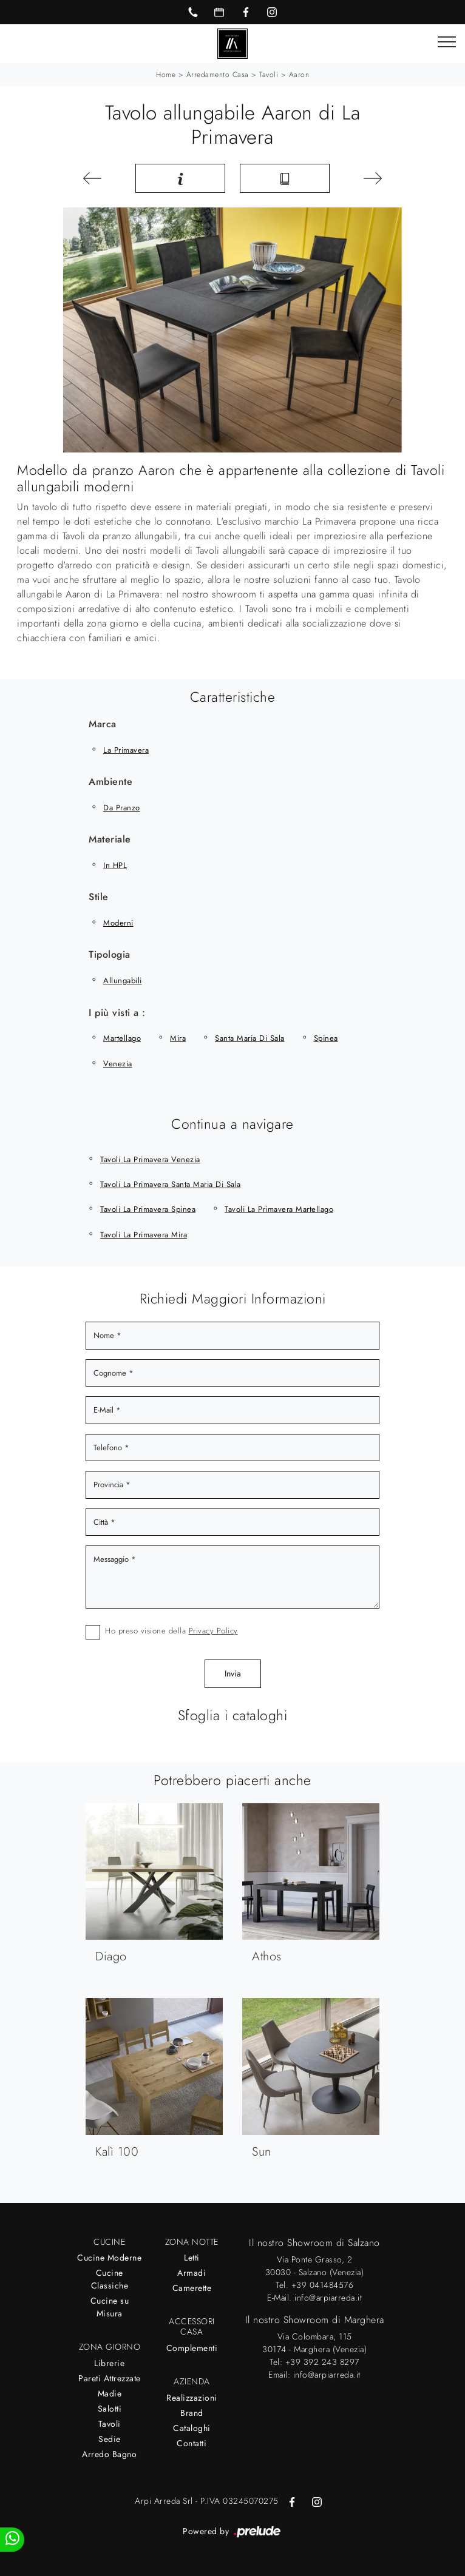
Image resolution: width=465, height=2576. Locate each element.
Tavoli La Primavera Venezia (150, 1159)
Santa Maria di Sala (250, 1038)
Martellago (122, 1038)
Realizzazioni (191, 2398)
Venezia (117, 1063)
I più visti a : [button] (117, 1013)
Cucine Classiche (110, 2279)
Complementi (192, 2348)
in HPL (115, 865)
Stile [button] (99, 897)
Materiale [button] (110, 839)
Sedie (109, 2439)
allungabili (122, 980)
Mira (178, 1038)
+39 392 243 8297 (322, 2362)
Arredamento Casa (217, 74)
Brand (191, 2413)
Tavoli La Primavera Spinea (147, 1209)
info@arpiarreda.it (328, 2298)
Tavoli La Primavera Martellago (279, 1209)
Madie (110, 2393)
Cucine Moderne (109, 2257)
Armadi (191, 2273)
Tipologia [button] (110, 954)
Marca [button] (103, 724)
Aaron (299, 74)
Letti (192, 2257)
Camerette (192, 2288)
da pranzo (121, 807)
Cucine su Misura (109, 2307)
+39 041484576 (322, 2285)
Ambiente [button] (110, 782)
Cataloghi (192, 2428)
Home (165, 74)
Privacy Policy (213, 1630)
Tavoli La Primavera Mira (143, 1234)
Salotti (110, 2409)
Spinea (326, 1038)
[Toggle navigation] (447, 42)
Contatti (191, 2443)
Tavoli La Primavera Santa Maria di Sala (170, 1184)
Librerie (109, 2363)
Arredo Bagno (109, 2454)
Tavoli (268, 74)
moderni (118, 923)
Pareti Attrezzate (109, 2378)
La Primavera (126, 750)
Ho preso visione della (171, 1630)
